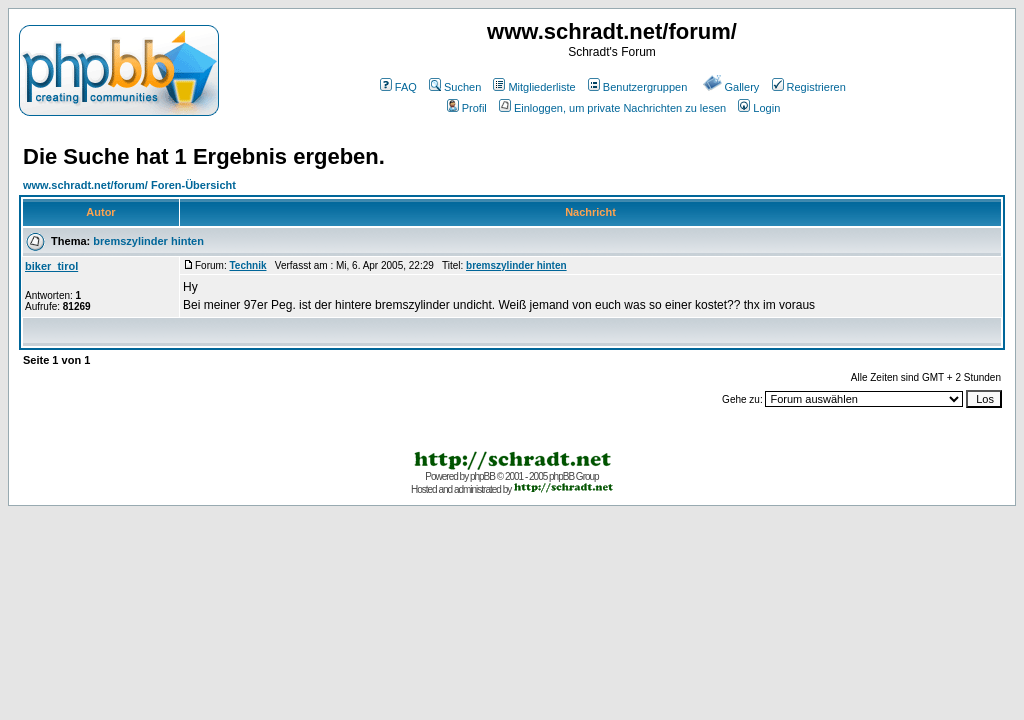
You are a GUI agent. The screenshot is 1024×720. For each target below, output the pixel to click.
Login (759, 108)
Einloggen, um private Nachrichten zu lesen (612, 108)
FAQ (398, 87)
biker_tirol (51, 266)
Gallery (731, 87)
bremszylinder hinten (148, 241)
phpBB (482, 476)
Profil (467, 108)
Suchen (455, 87)
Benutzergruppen (637, 87)
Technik (247, 265)
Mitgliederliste (534, 87)
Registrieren (809, 87)
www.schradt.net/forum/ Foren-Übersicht (129, 185)
